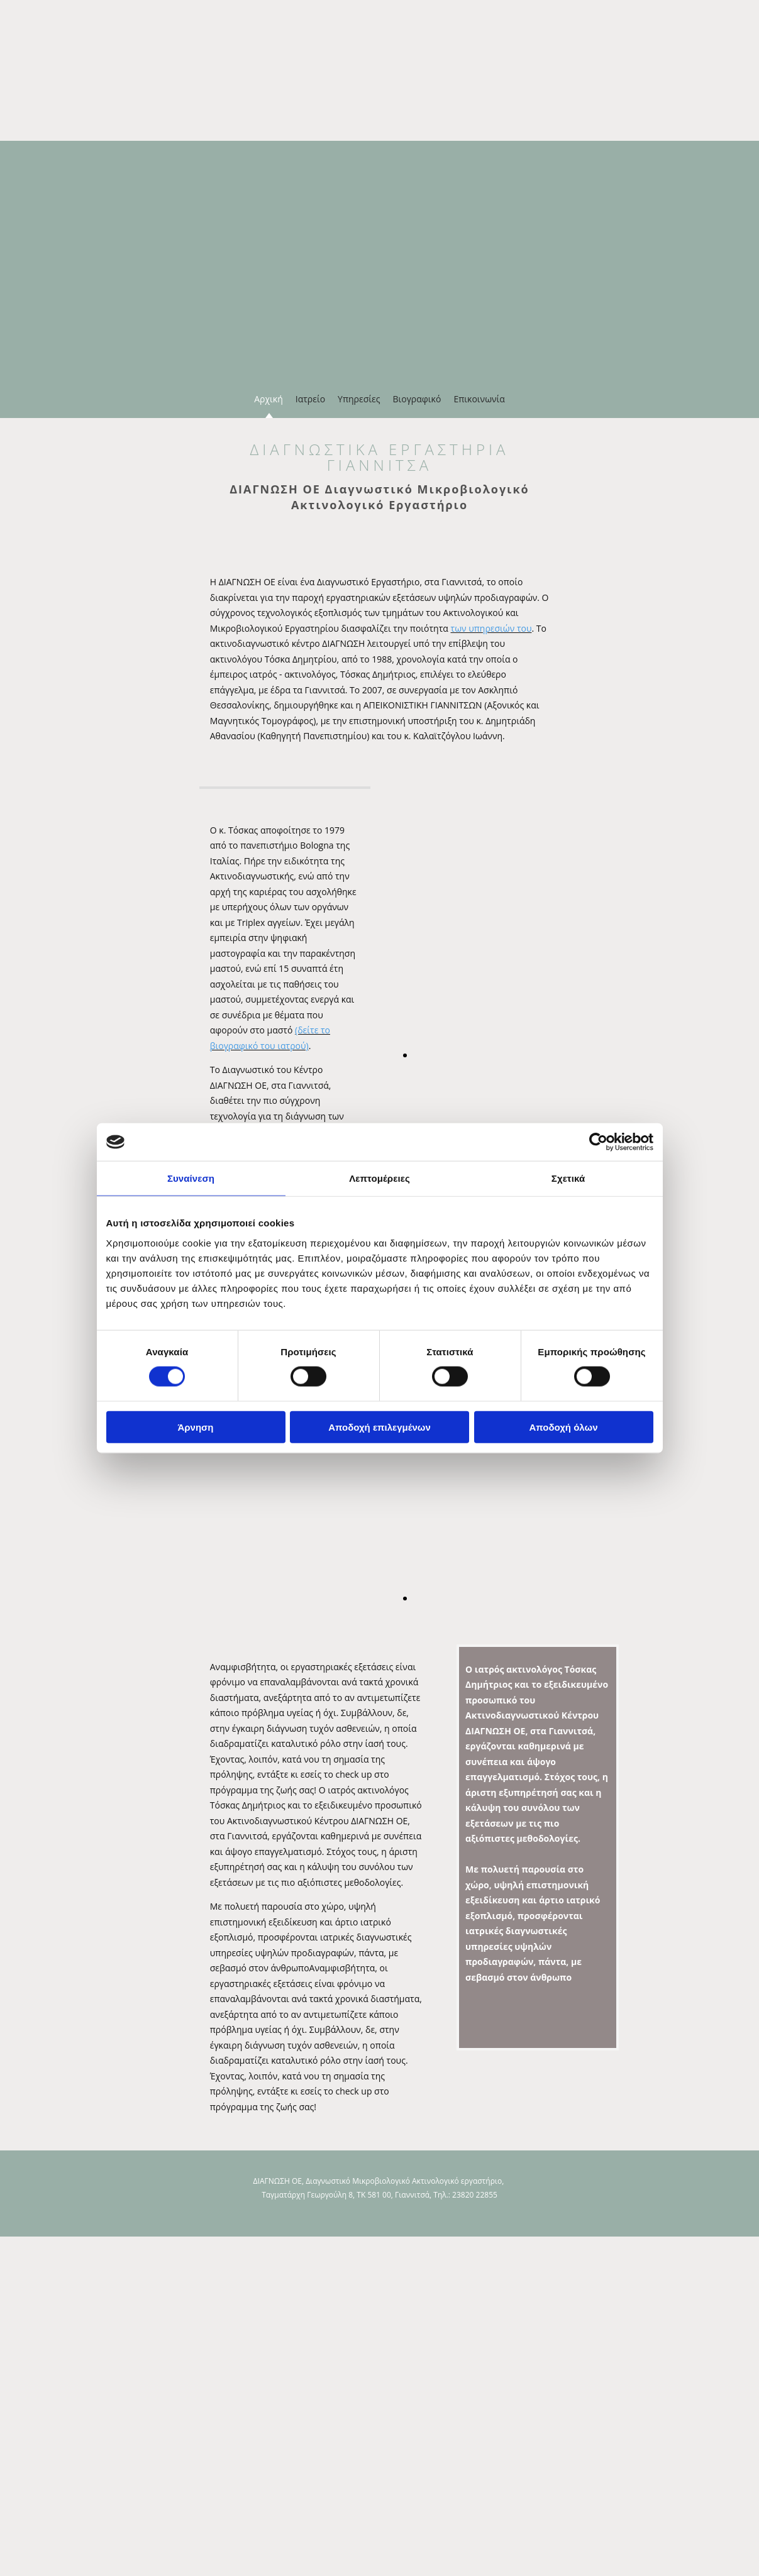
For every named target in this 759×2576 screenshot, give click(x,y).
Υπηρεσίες (359, 399)
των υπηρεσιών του (491, 628)
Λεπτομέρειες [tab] (379, 1178)
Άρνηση (195, 1426)
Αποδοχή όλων (563, 1426)
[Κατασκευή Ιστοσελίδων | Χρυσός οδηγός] (19, 2217)
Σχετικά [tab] (568, 1178)
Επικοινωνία (478, 399)
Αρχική (268, 399)
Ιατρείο (310, 399)
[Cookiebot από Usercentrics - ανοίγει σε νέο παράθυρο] (598, 1142)
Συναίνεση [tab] (190, 1178)
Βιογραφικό (416, 399)
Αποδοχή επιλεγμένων (379, 1426)
